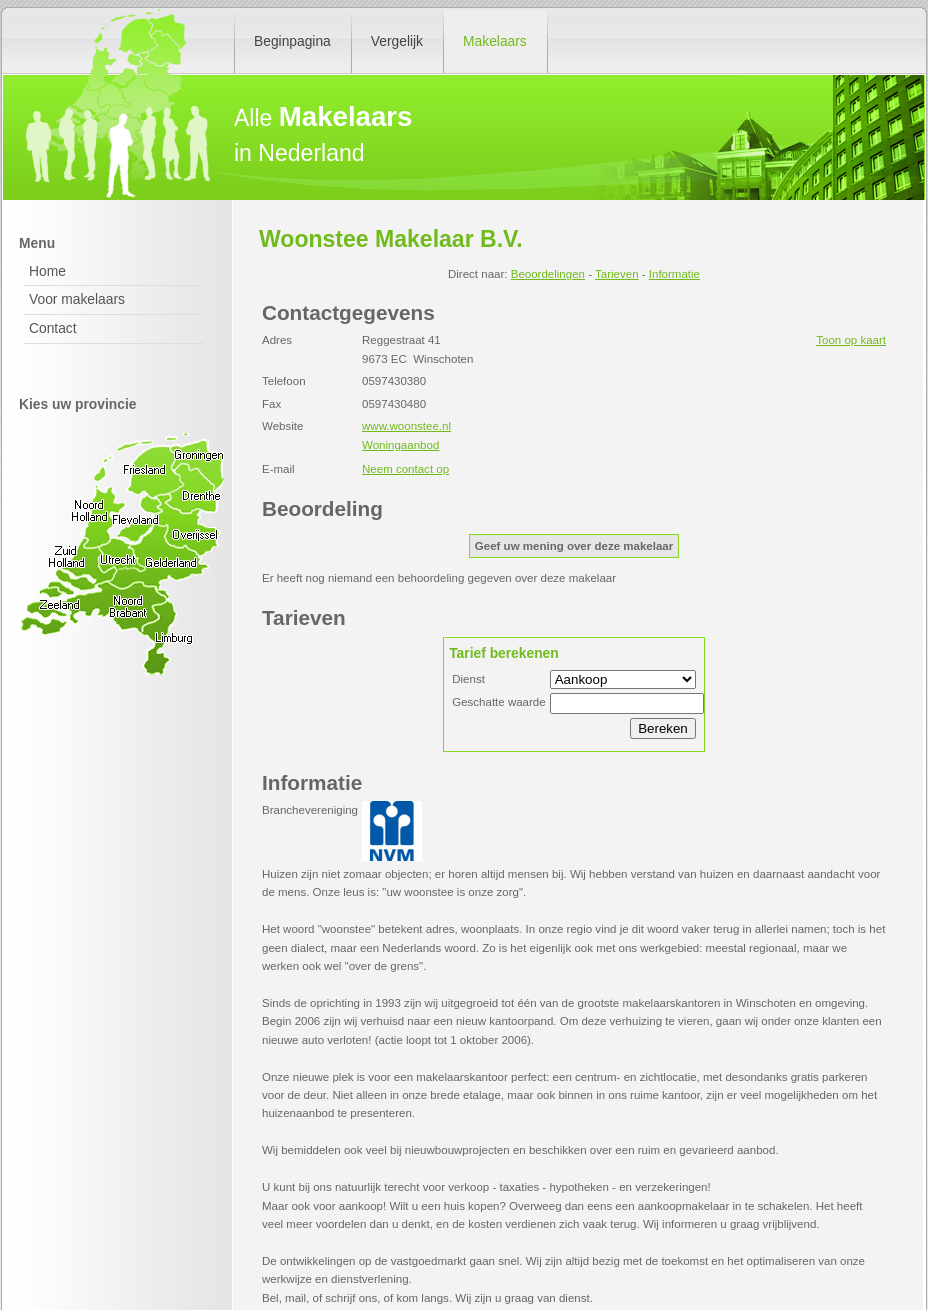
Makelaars (495, 41)
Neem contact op (405, 469)
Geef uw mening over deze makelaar (574, 546)
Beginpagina (292, 41)
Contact (53, 328)
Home (47, 271)
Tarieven (617, 274)
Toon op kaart (851, 340)
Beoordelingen (548, 274)
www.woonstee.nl (406, 426)
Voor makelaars (77, 299)
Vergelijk (397, 41)
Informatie (674, 274)
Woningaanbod (400, 445)
